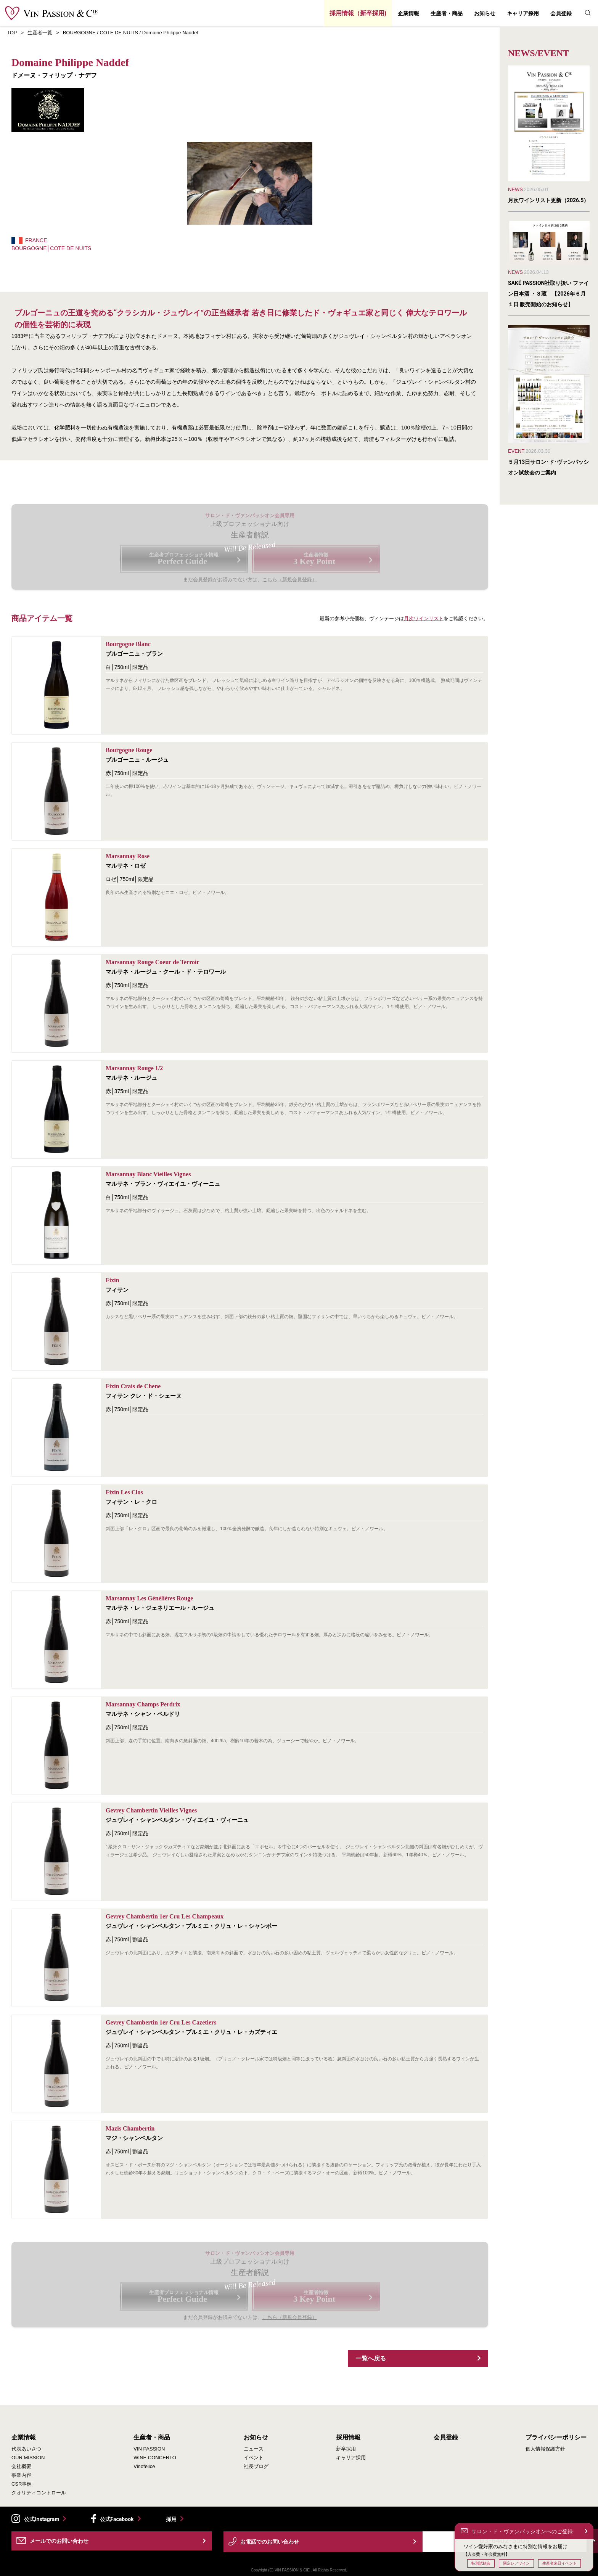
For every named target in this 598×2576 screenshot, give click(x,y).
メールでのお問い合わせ (59, 2541)
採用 (171, 2519)
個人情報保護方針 (545, 2448)
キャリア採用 (523, 13)
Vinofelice (144, 2466)
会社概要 (21, 2466)
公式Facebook (117, 2519)
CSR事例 (21, 2483)
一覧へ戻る (370, 2358)
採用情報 (348, 2437)
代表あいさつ (26, 2448)
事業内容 (21, 2475)
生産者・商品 (447, 13)
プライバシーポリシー (556, 2437)
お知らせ (484, 13)
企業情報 (408, 13)
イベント (254, 2457)
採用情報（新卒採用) (358, 13)
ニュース (254, 2448)
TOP (12, 32)
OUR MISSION (28, 2457)
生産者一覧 (39, 32)
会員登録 (561, 13)
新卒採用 (346, 2448)
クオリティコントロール (38, 2492)
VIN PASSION (149, 2448)
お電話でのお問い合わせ (269, 2542)
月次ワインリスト (424, 618)
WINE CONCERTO (154, 2457)
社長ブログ (256, 2466)
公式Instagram (41, 2519)
